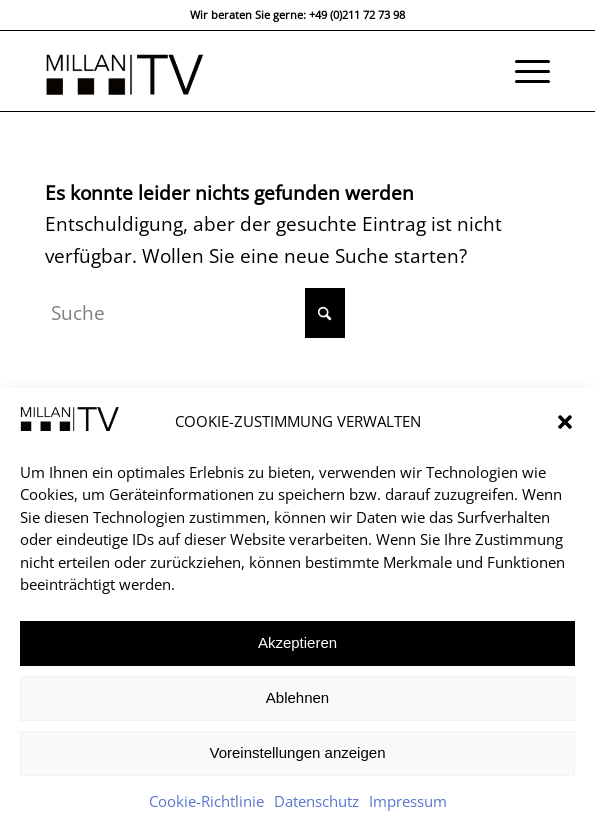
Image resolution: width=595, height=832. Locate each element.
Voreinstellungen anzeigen (298, 752)
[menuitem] (522, 71)
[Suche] (195, 313)
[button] (565, 422)
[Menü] (522, 71)
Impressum (408, 801)
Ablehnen (297, 697)
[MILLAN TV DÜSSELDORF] (247, 71)
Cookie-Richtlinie (206, 801)
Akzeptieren (297, 642)
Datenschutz (316, 801)
